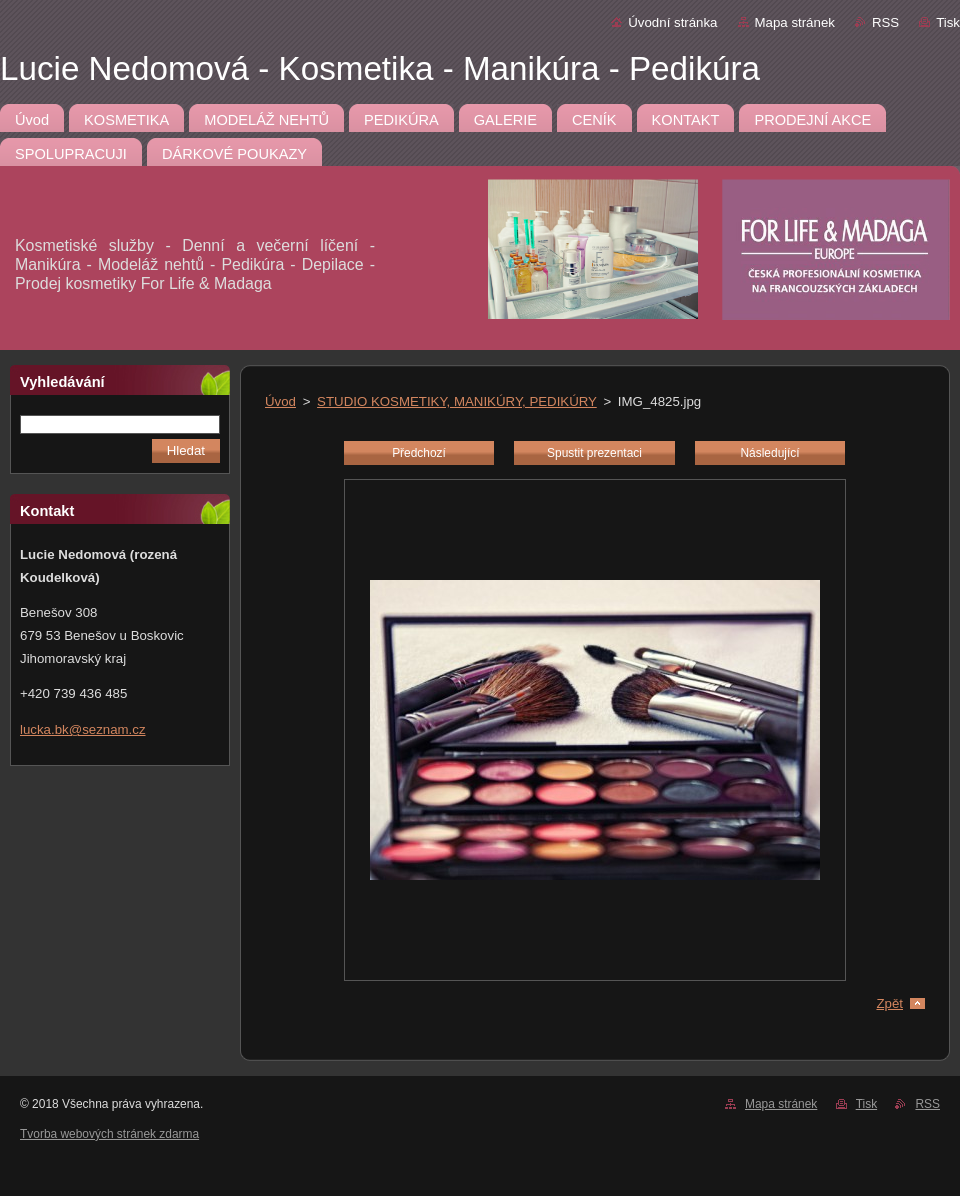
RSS (885, 22)
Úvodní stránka (672, 22)
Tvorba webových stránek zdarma (109, 1134)
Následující (769, 453)
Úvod (280, 401)
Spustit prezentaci (594, 453)
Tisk (948, 22)
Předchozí (419, 453)
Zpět (889, 1003)
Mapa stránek (795, 22)
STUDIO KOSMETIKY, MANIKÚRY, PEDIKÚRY (457, 401)
